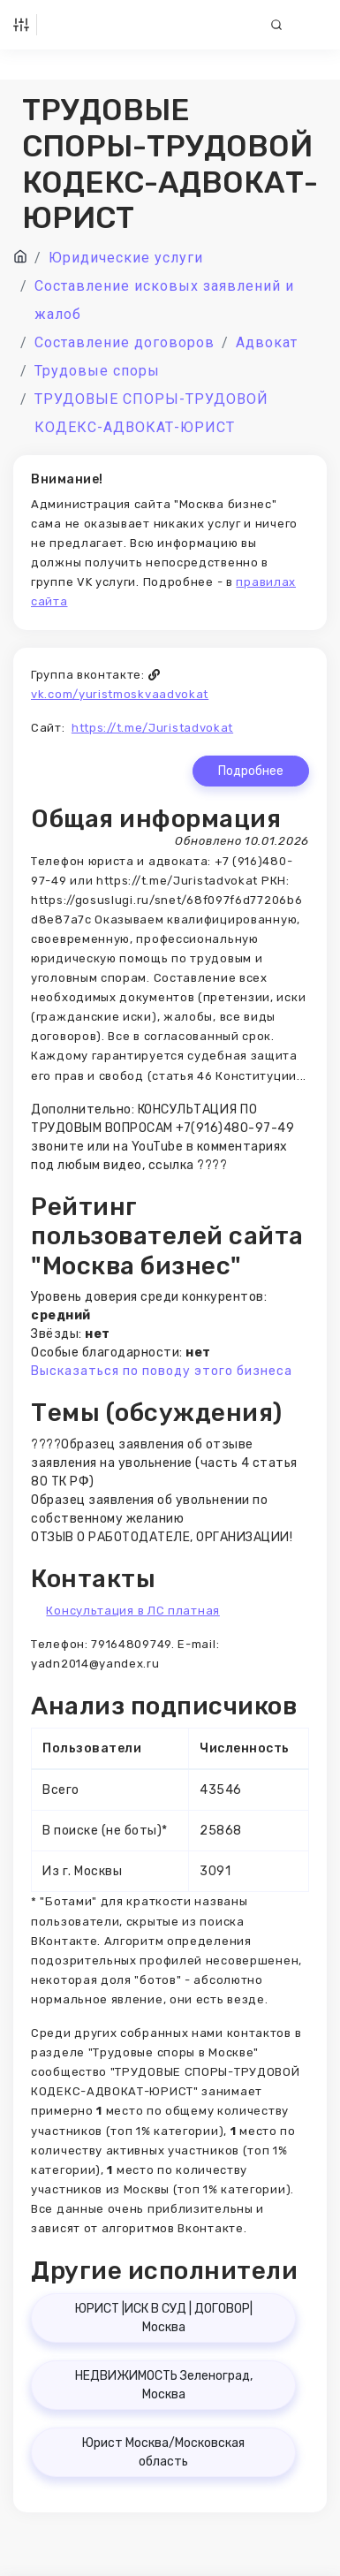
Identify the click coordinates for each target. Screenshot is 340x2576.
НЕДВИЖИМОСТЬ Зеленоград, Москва (164, 2385)
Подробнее (250, 771)
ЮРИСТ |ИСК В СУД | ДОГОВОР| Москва (164, 2318)
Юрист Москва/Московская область (163, 2452)
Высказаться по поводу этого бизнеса (161, 1371)
